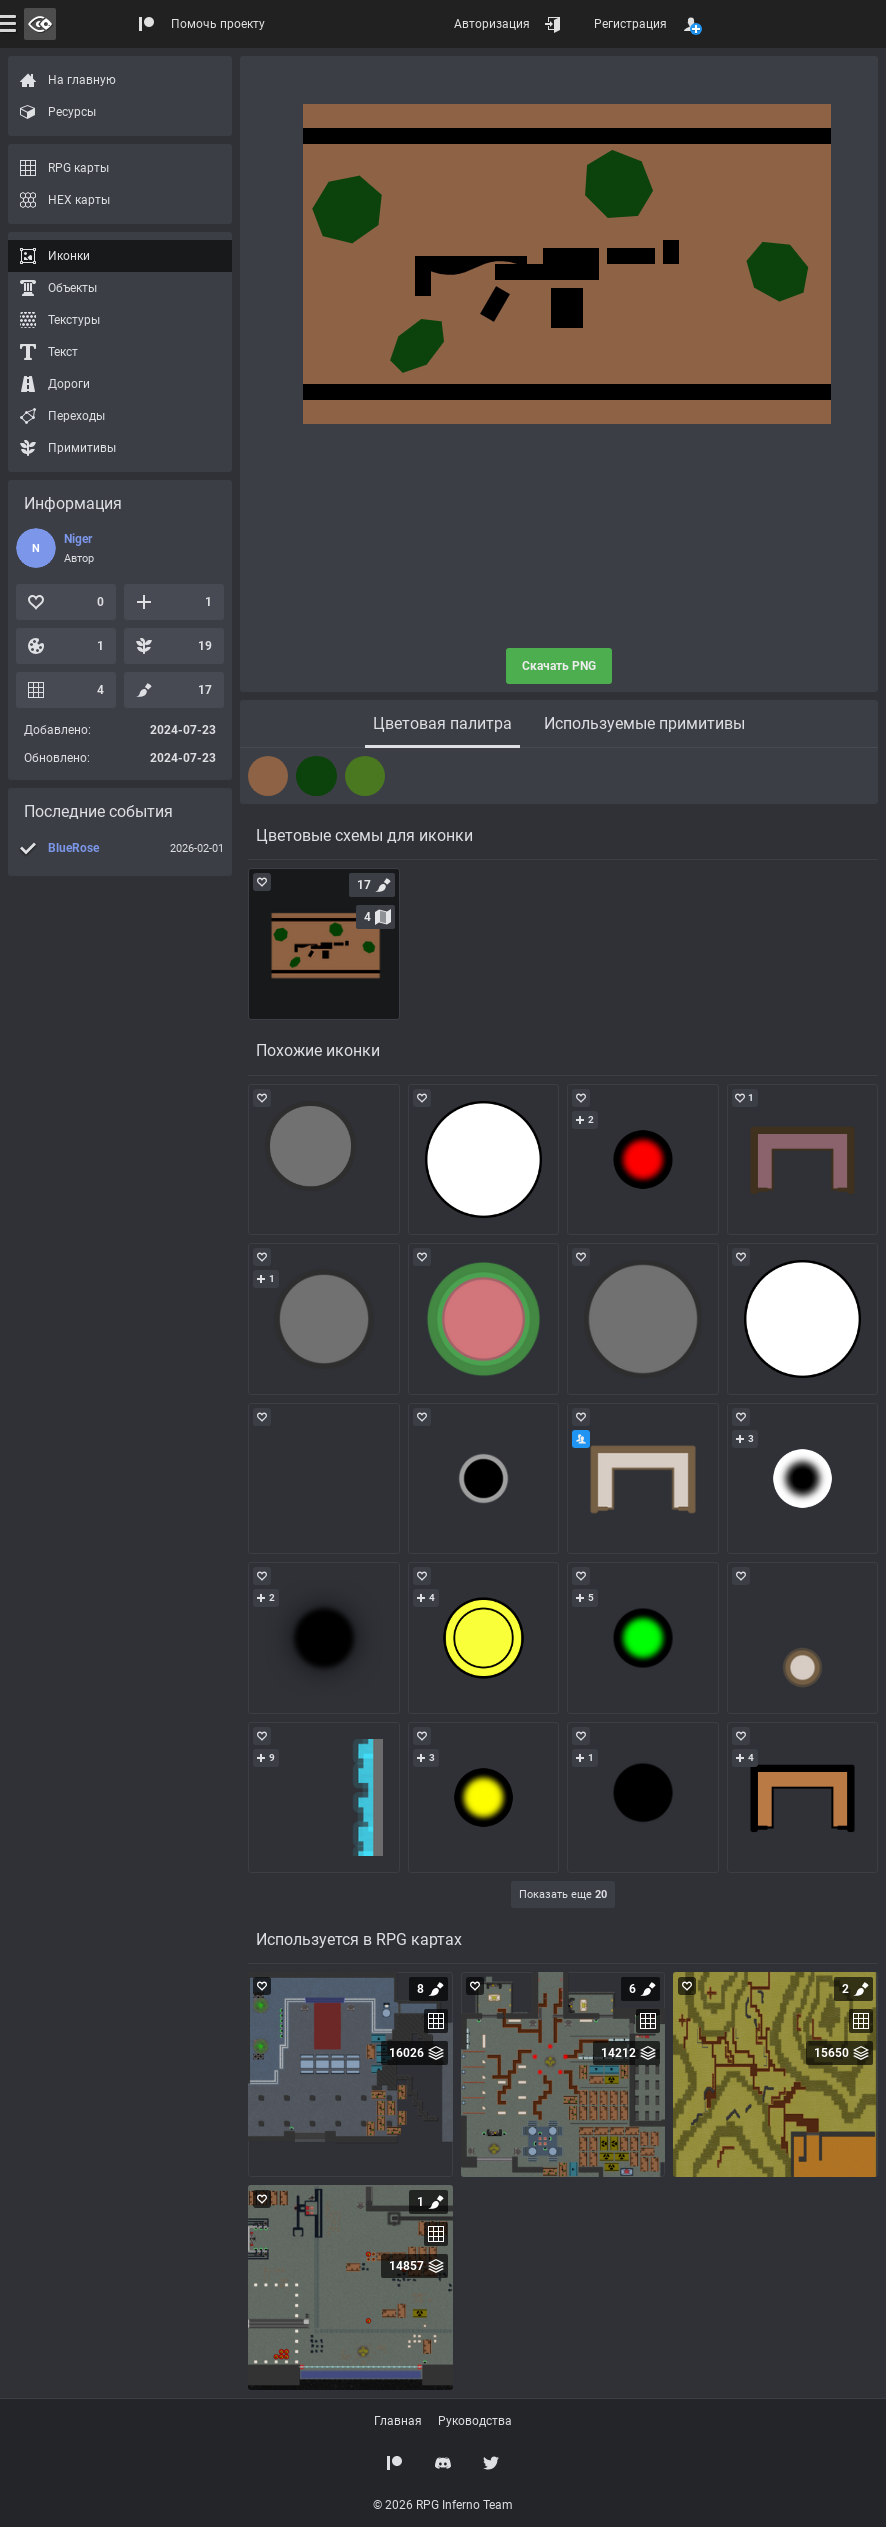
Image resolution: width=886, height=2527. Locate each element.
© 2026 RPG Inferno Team (443, 2505)
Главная (398, 2421)
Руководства (475, 2421)
